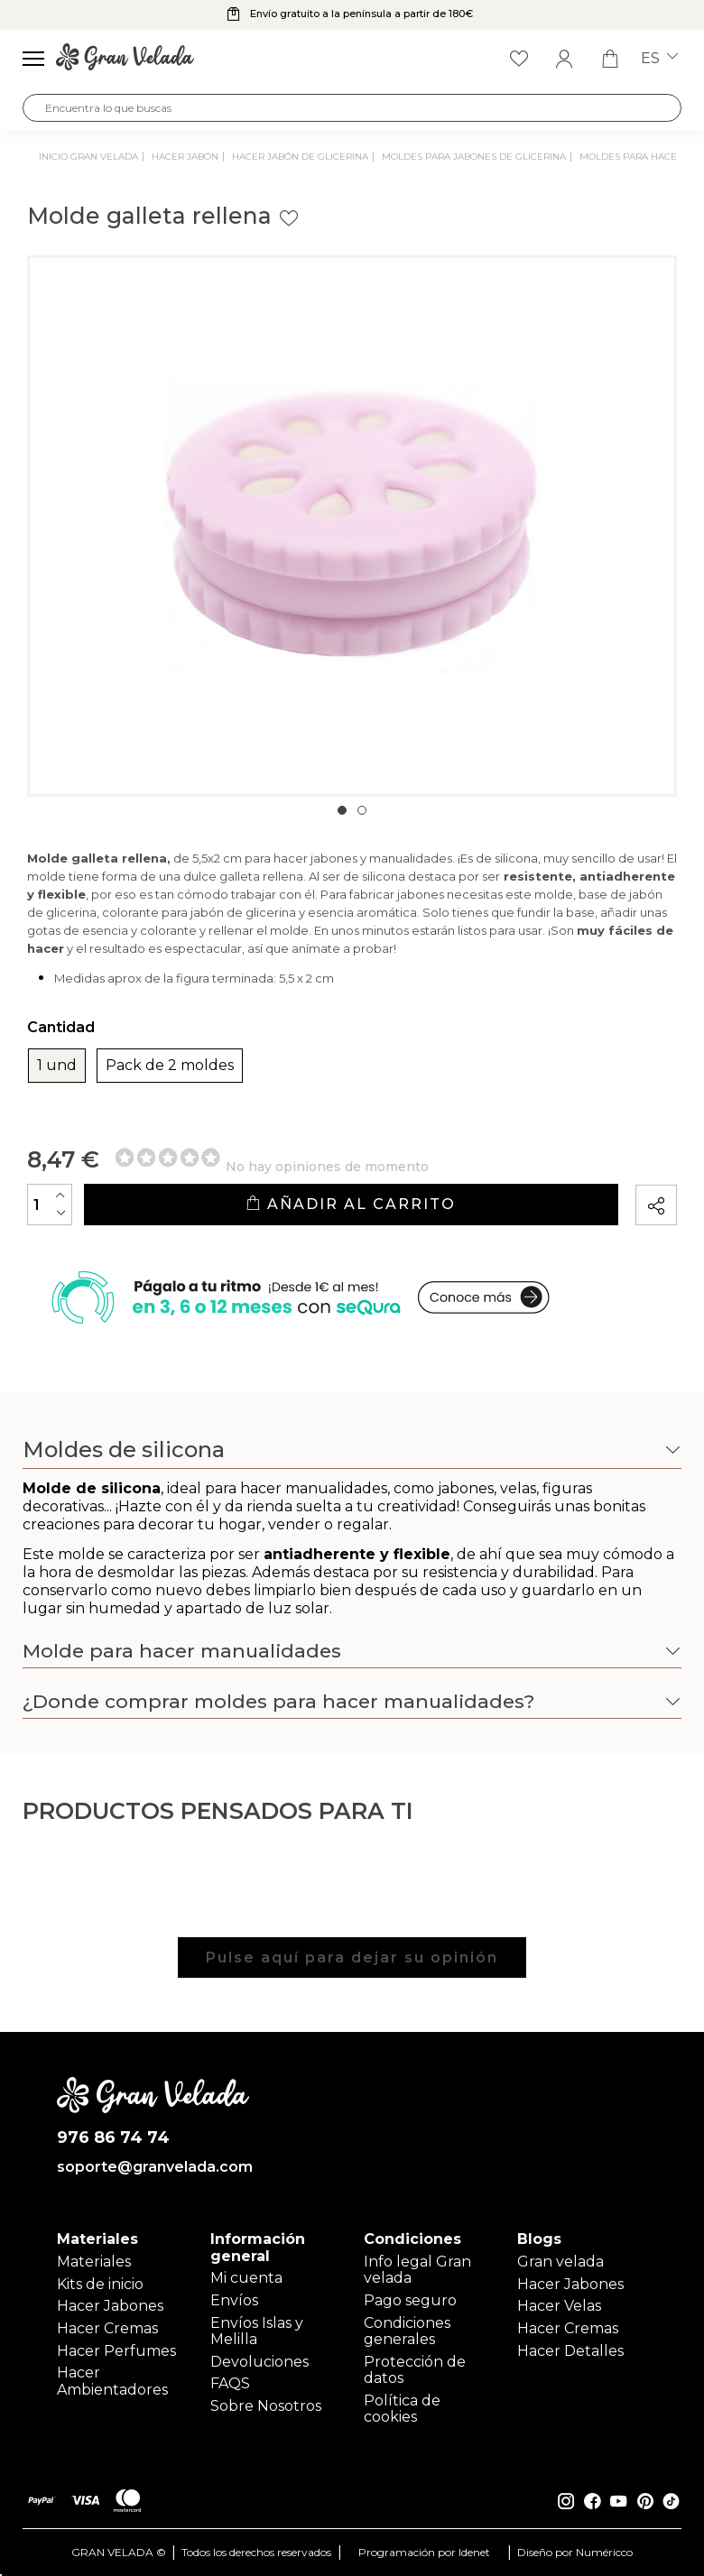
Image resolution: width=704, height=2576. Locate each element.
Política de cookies (402, 2408)
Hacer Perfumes (116, 2350)
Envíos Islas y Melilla (256, 2331)
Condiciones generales (407, 2331)
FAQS (230, 2383)
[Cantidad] (49, 1204)
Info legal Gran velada (417, 2269)
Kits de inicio (100, 2284)
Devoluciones (259, 2361)
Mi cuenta (246, 2277)
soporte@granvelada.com (153, 2167)
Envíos (234, 2300)
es (659, 59)
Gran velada (560, 2261)
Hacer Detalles (570, 2350)
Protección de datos (415, 2370)
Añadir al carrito (350, 1204)
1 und (57, 1065)
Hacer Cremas (107, 2328)
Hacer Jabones (110, 2305)
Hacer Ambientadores (112, 2380)
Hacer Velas (559, 2305)
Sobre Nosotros (265, 2405)
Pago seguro (410, 2300)
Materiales (94, 2261)
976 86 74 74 (113, 2137)
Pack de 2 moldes (170, 1065)
